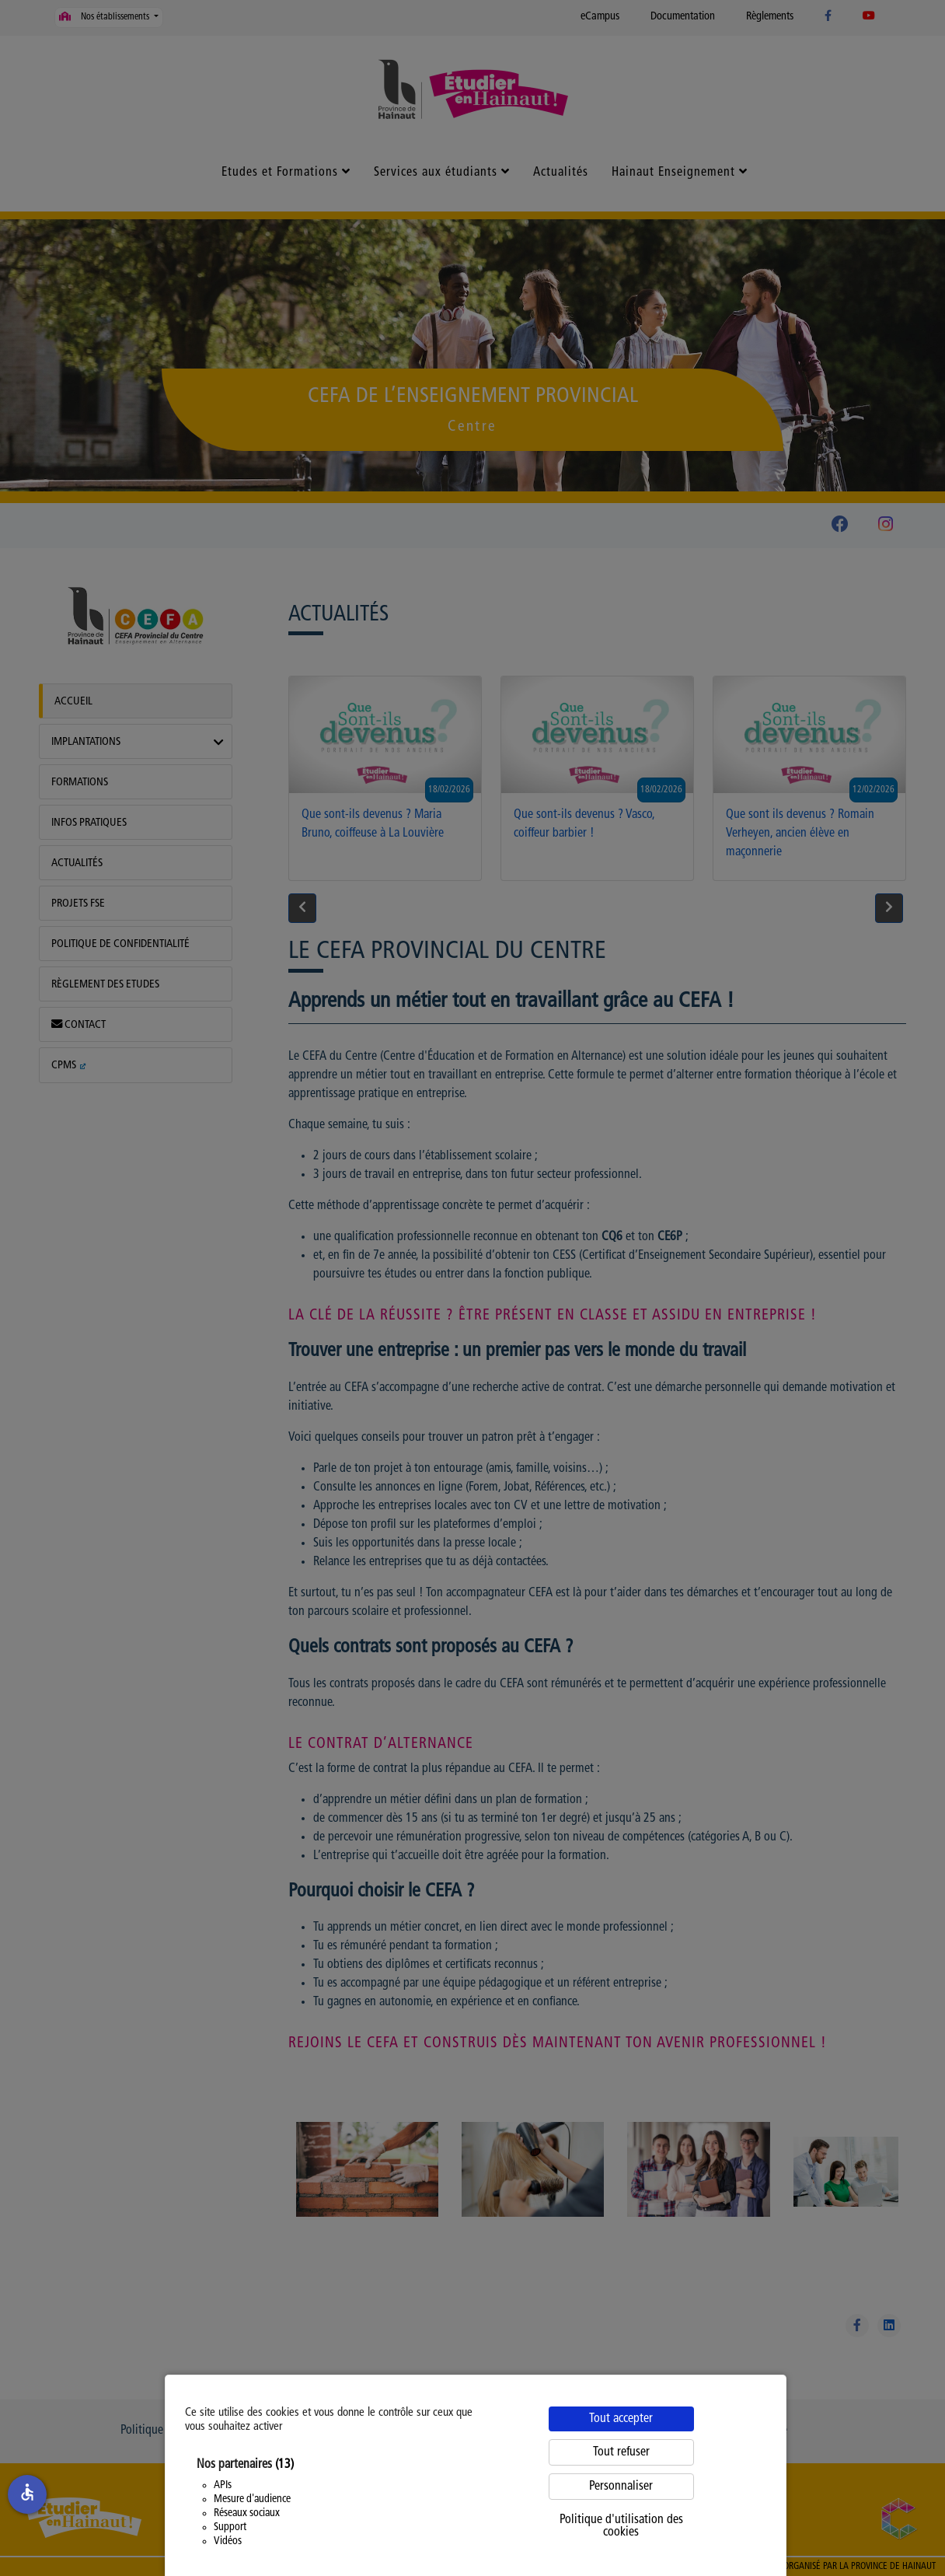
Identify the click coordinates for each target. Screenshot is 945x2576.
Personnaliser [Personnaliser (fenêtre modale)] (621, 2486)
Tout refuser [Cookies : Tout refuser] (621, 2452)
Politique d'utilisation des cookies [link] (621, 2526)
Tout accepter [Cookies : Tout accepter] (621, 2419)
